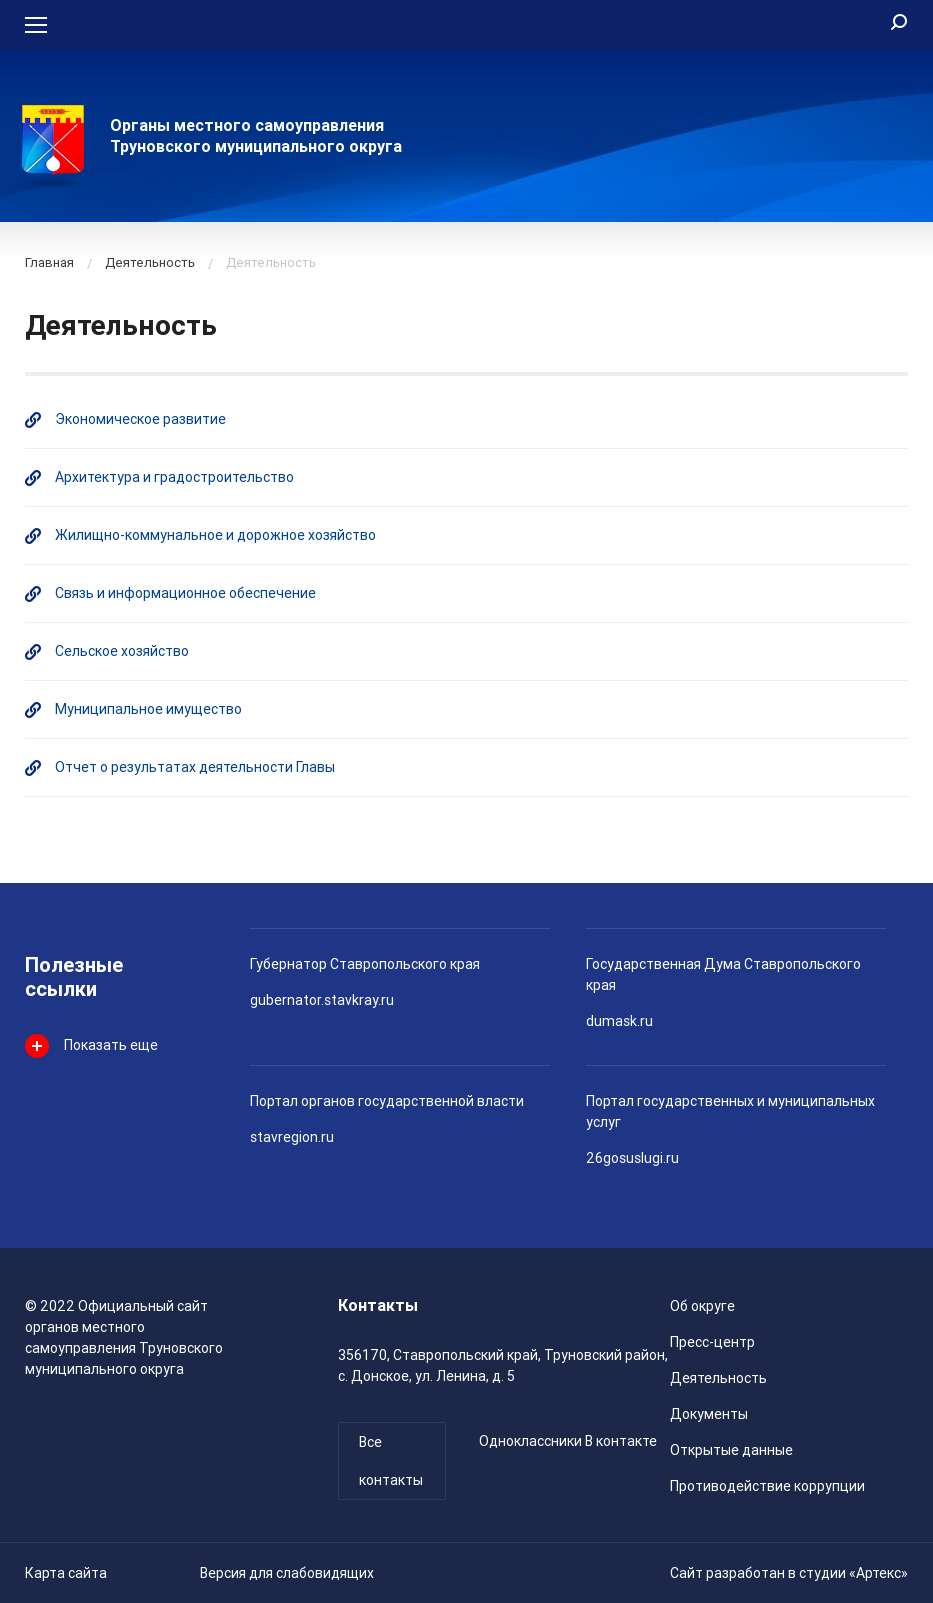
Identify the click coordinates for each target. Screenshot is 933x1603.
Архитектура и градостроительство (174, 477)
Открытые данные (731, 1450)
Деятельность (150, 262)
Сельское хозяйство (122, 651)
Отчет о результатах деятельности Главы (195, 767)
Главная (49, 262)
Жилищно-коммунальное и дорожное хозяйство (215, 535)
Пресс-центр (712, 1342)
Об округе (702, 1306)
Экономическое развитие (140, 419)
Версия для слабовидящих (287, 1573)
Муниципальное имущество (148, 709)
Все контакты (391, 1461)
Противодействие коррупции (767, 1486)
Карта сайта (66, 1573)
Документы (709, 1414)
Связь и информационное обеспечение (185, 593)
